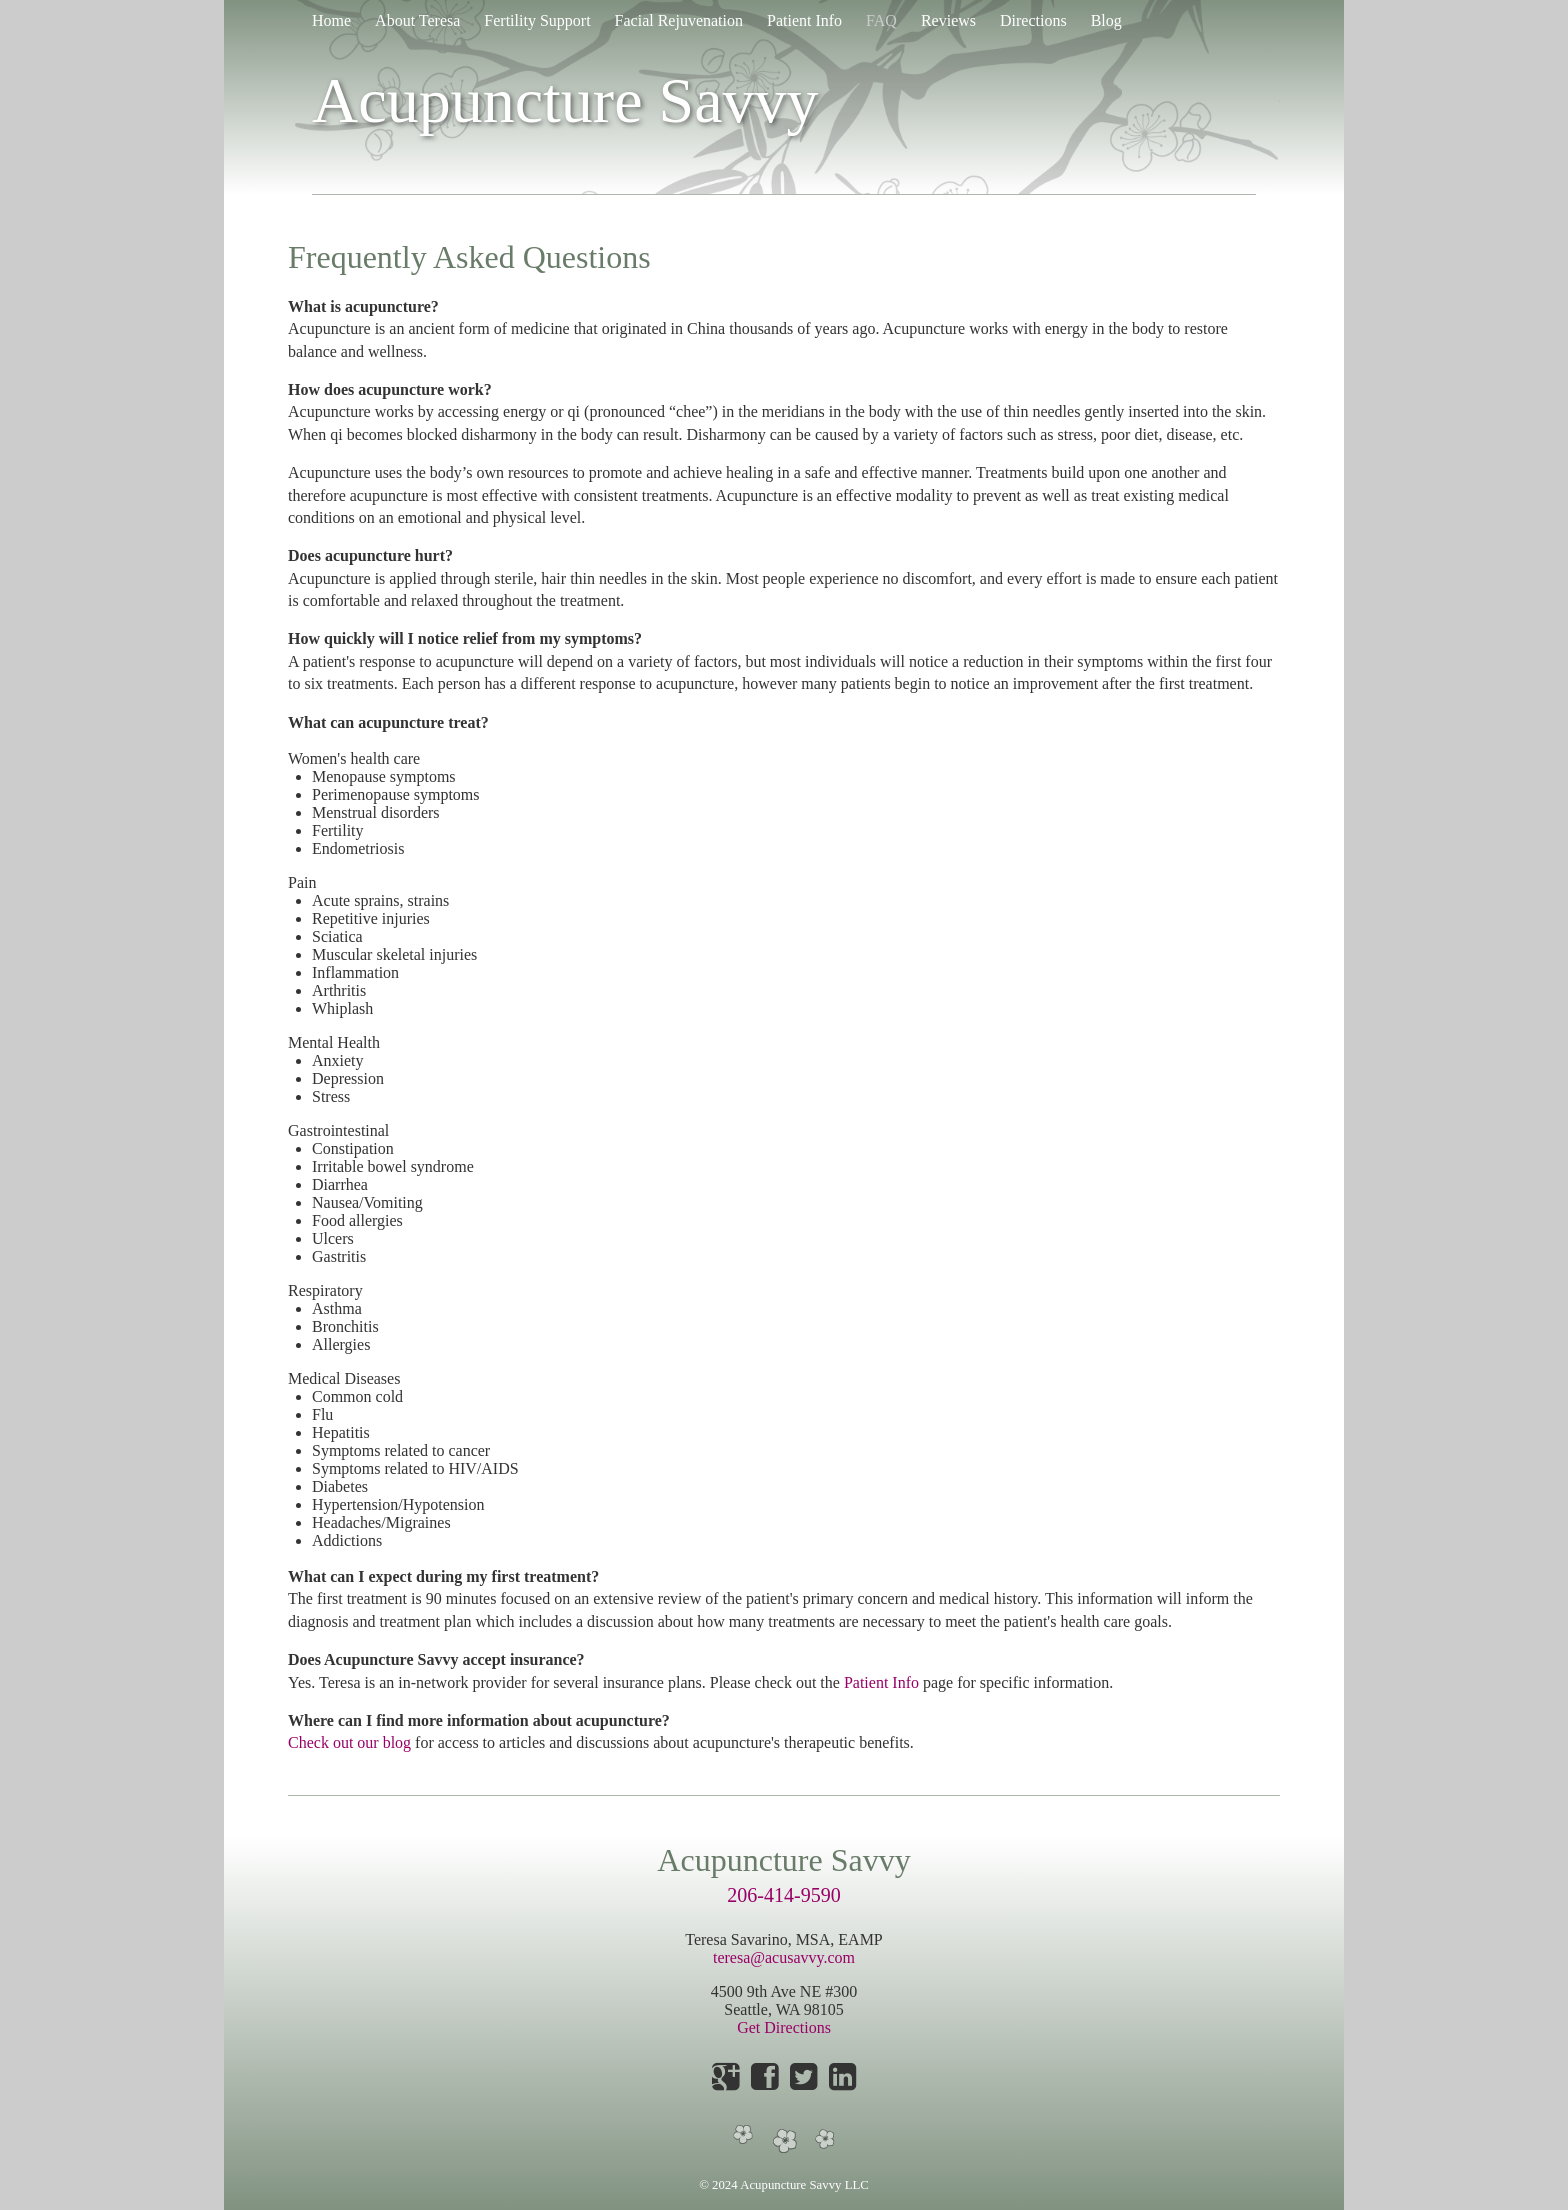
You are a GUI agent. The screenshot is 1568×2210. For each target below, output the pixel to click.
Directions (1033, 20)
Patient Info (804, 20)
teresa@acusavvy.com (784, 1957)
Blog (1106, 20)
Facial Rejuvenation (679, 20)
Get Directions (784, 2027)
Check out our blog (349, 1742)
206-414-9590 (783, 1895)
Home (331, 20)
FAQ (881, 20)
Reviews (948, 20)
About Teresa (417, 20)
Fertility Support (537, 20)
